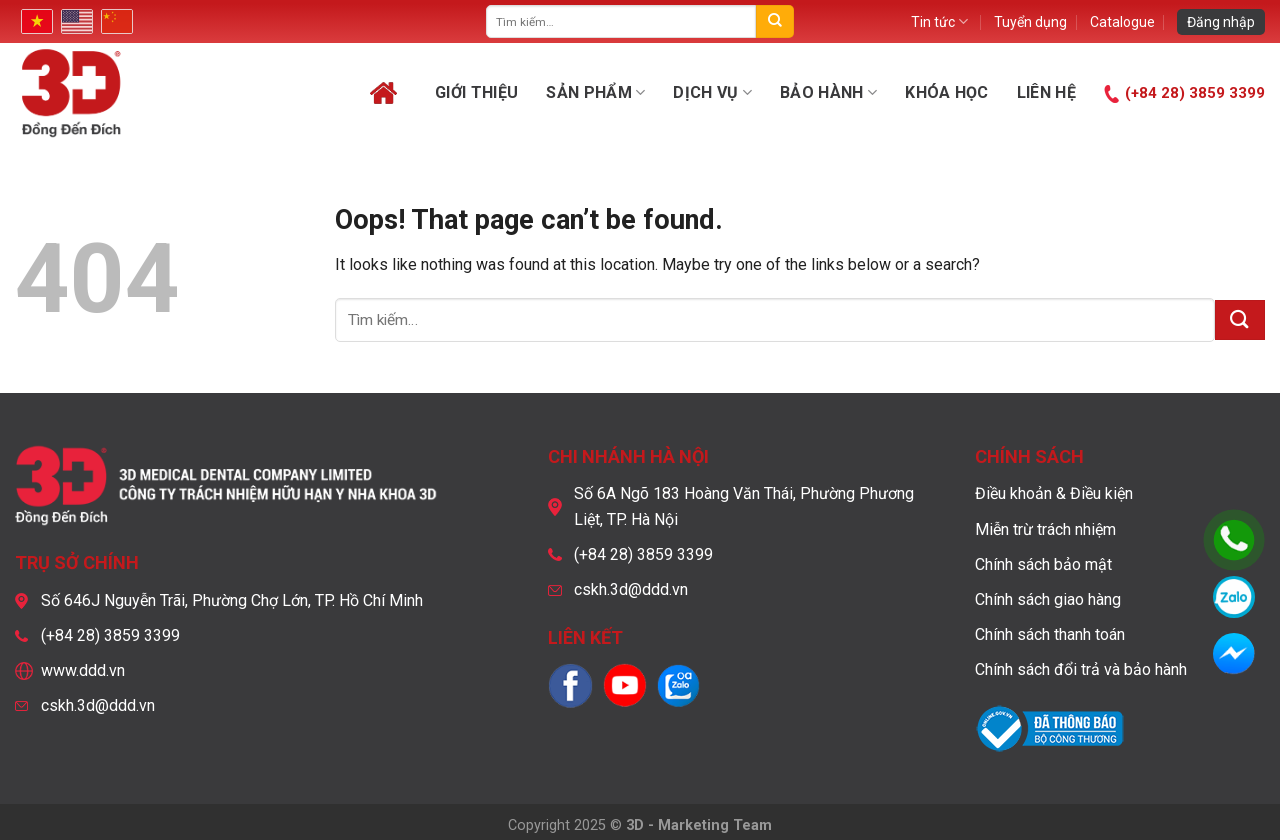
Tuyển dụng (1030, 22)
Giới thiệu (476, 92)
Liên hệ (1046, 92)
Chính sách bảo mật (1043, 564)
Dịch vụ (712, 93)
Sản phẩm (595, 93)
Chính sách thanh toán (1050, 634)
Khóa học (947, 92)
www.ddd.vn (83, 670)
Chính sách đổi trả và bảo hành (1081, 669)
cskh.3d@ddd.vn (98, 705)
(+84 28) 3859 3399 (1195, 93)
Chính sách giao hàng (1048, 599)
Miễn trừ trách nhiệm (1045, 529)
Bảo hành (828, 93)
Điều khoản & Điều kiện (1054, 493)
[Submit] (774, 21)
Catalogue (1122, 22)
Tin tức (939, 21)
